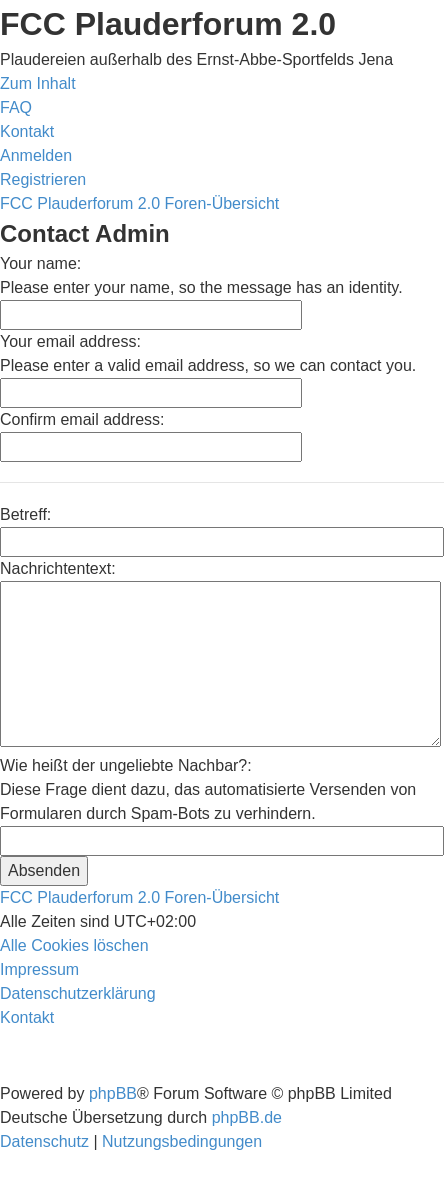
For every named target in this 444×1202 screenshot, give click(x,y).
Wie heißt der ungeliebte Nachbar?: (126, 765)
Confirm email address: (82, 419)
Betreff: (25, 514)
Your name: (40, 263)
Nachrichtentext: (58, 568)
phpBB (113, 1093)
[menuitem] (16, 107)
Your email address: (70, 341)
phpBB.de (247, 1117)
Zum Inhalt (38, 83)
